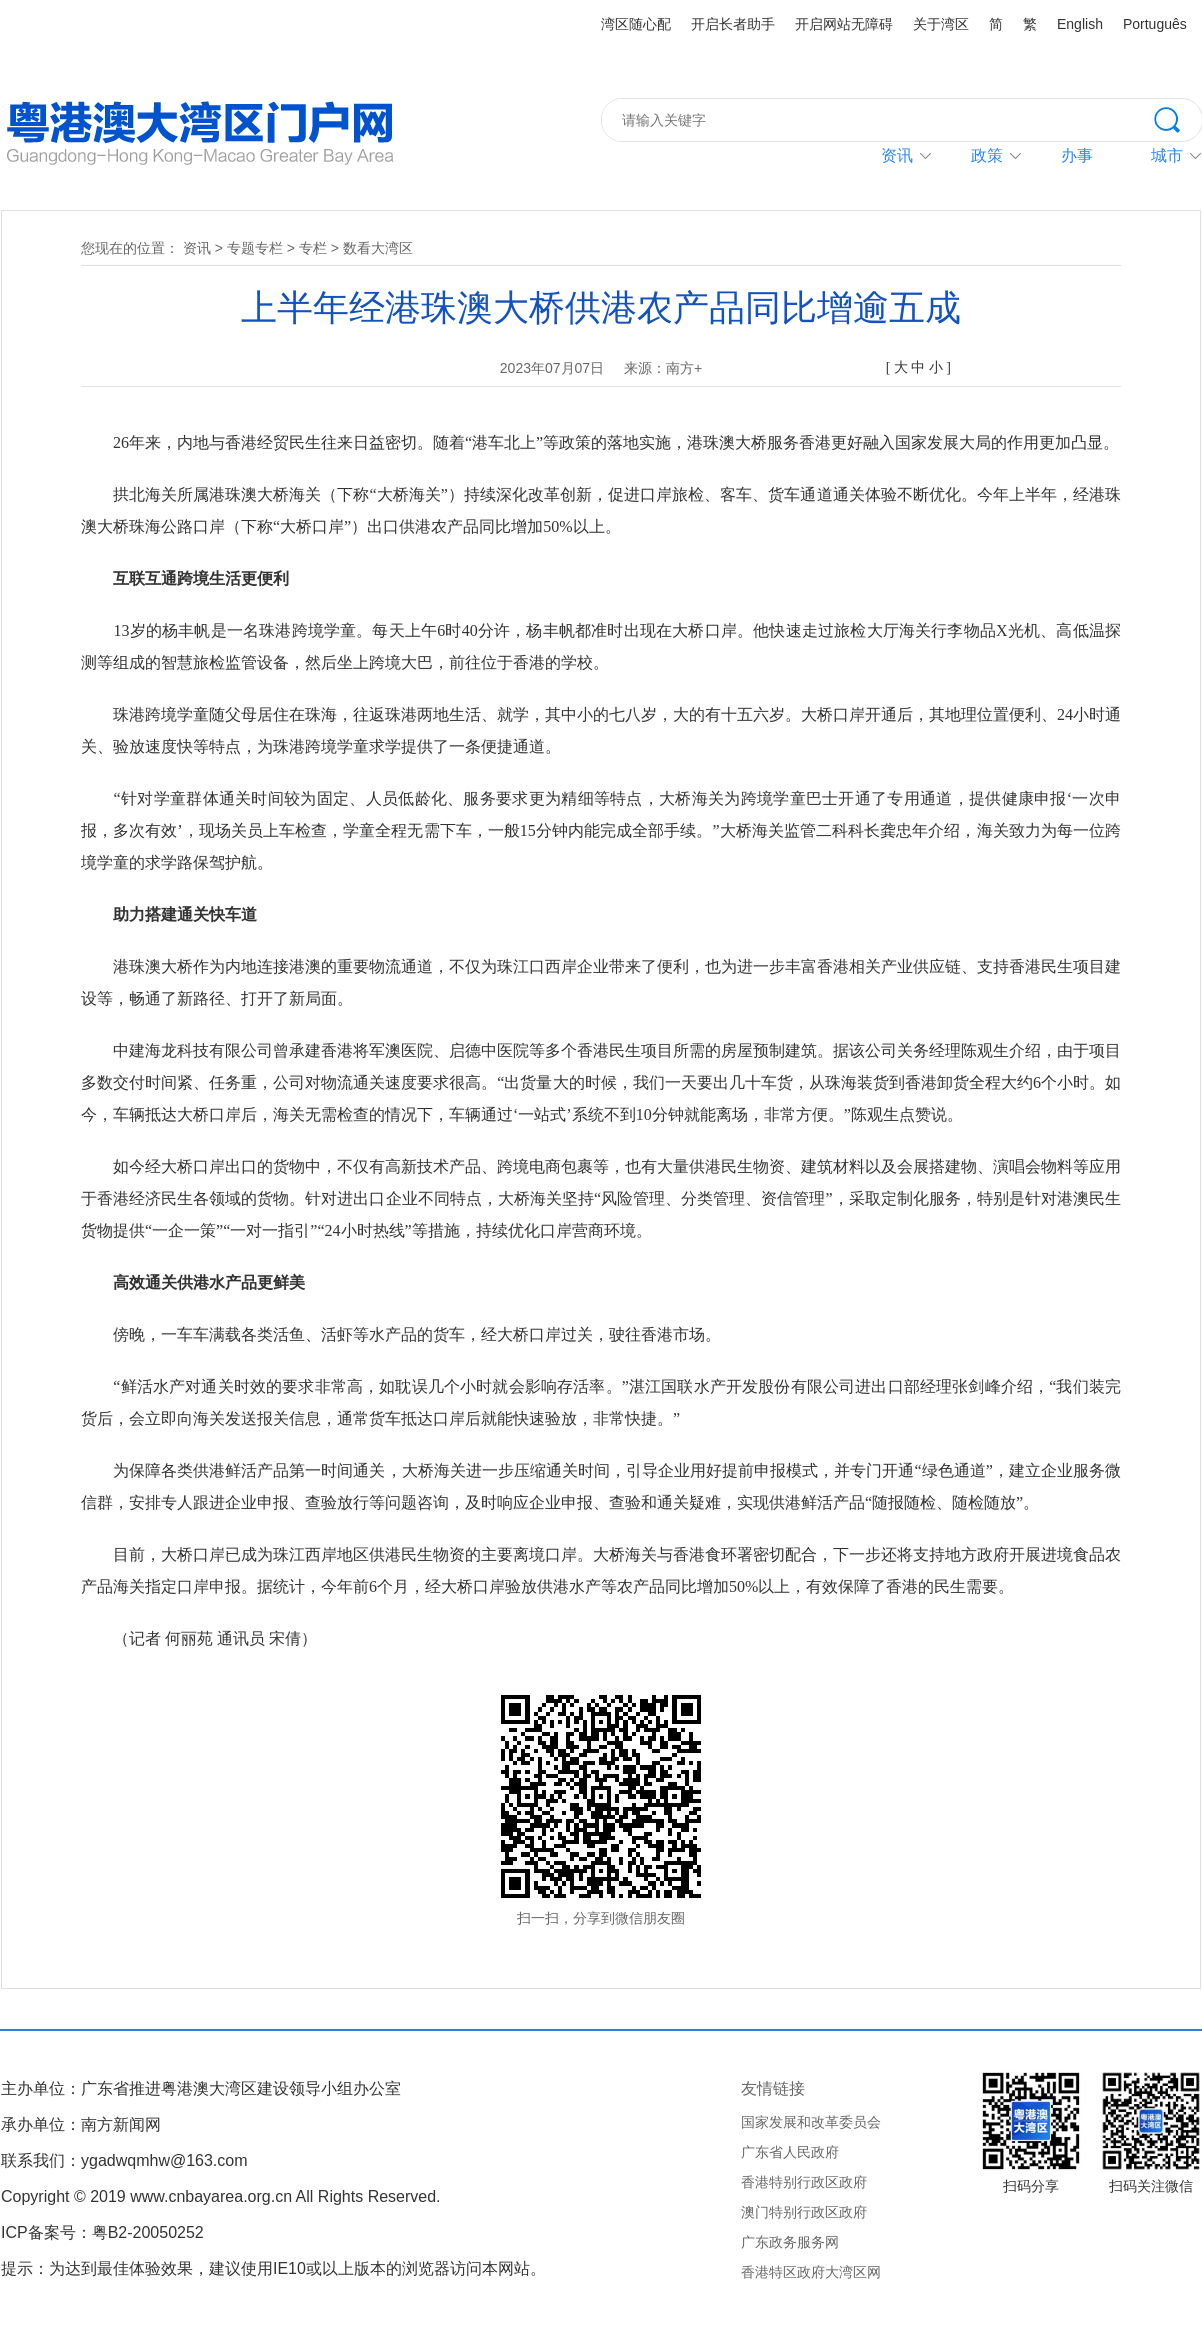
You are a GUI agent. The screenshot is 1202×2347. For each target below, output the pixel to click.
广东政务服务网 (790, 2242)
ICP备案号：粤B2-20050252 (102, 2232)
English (1080, 24)
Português (1155, 24)
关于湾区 (941, 24)
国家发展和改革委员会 (811, 2122)
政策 (987, 155)
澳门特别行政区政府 (804, 2212)
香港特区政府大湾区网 (811, 2272)
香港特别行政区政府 (804, 2182)
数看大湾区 (378, 248)
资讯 (897, 155)
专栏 (313, 248)
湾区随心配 (636, 24)
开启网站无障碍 (844, 24)
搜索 (1178, 118)
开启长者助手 (733, 24)
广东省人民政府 (790, 2152)
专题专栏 (255, 248)
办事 (1077, 155)
